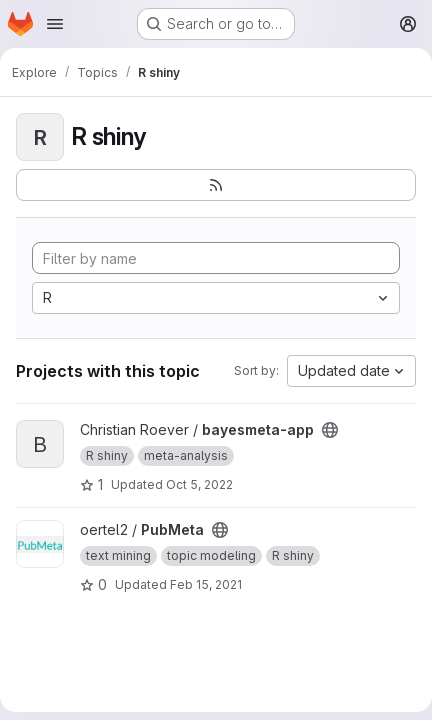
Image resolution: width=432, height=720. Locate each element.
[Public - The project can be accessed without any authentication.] (330, 430)
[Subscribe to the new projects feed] (216, 185)
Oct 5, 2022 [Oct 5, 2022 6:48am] (199, 484)
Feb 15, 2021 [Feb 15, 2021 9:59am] (206, 584)
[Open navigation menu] (55, 24)
